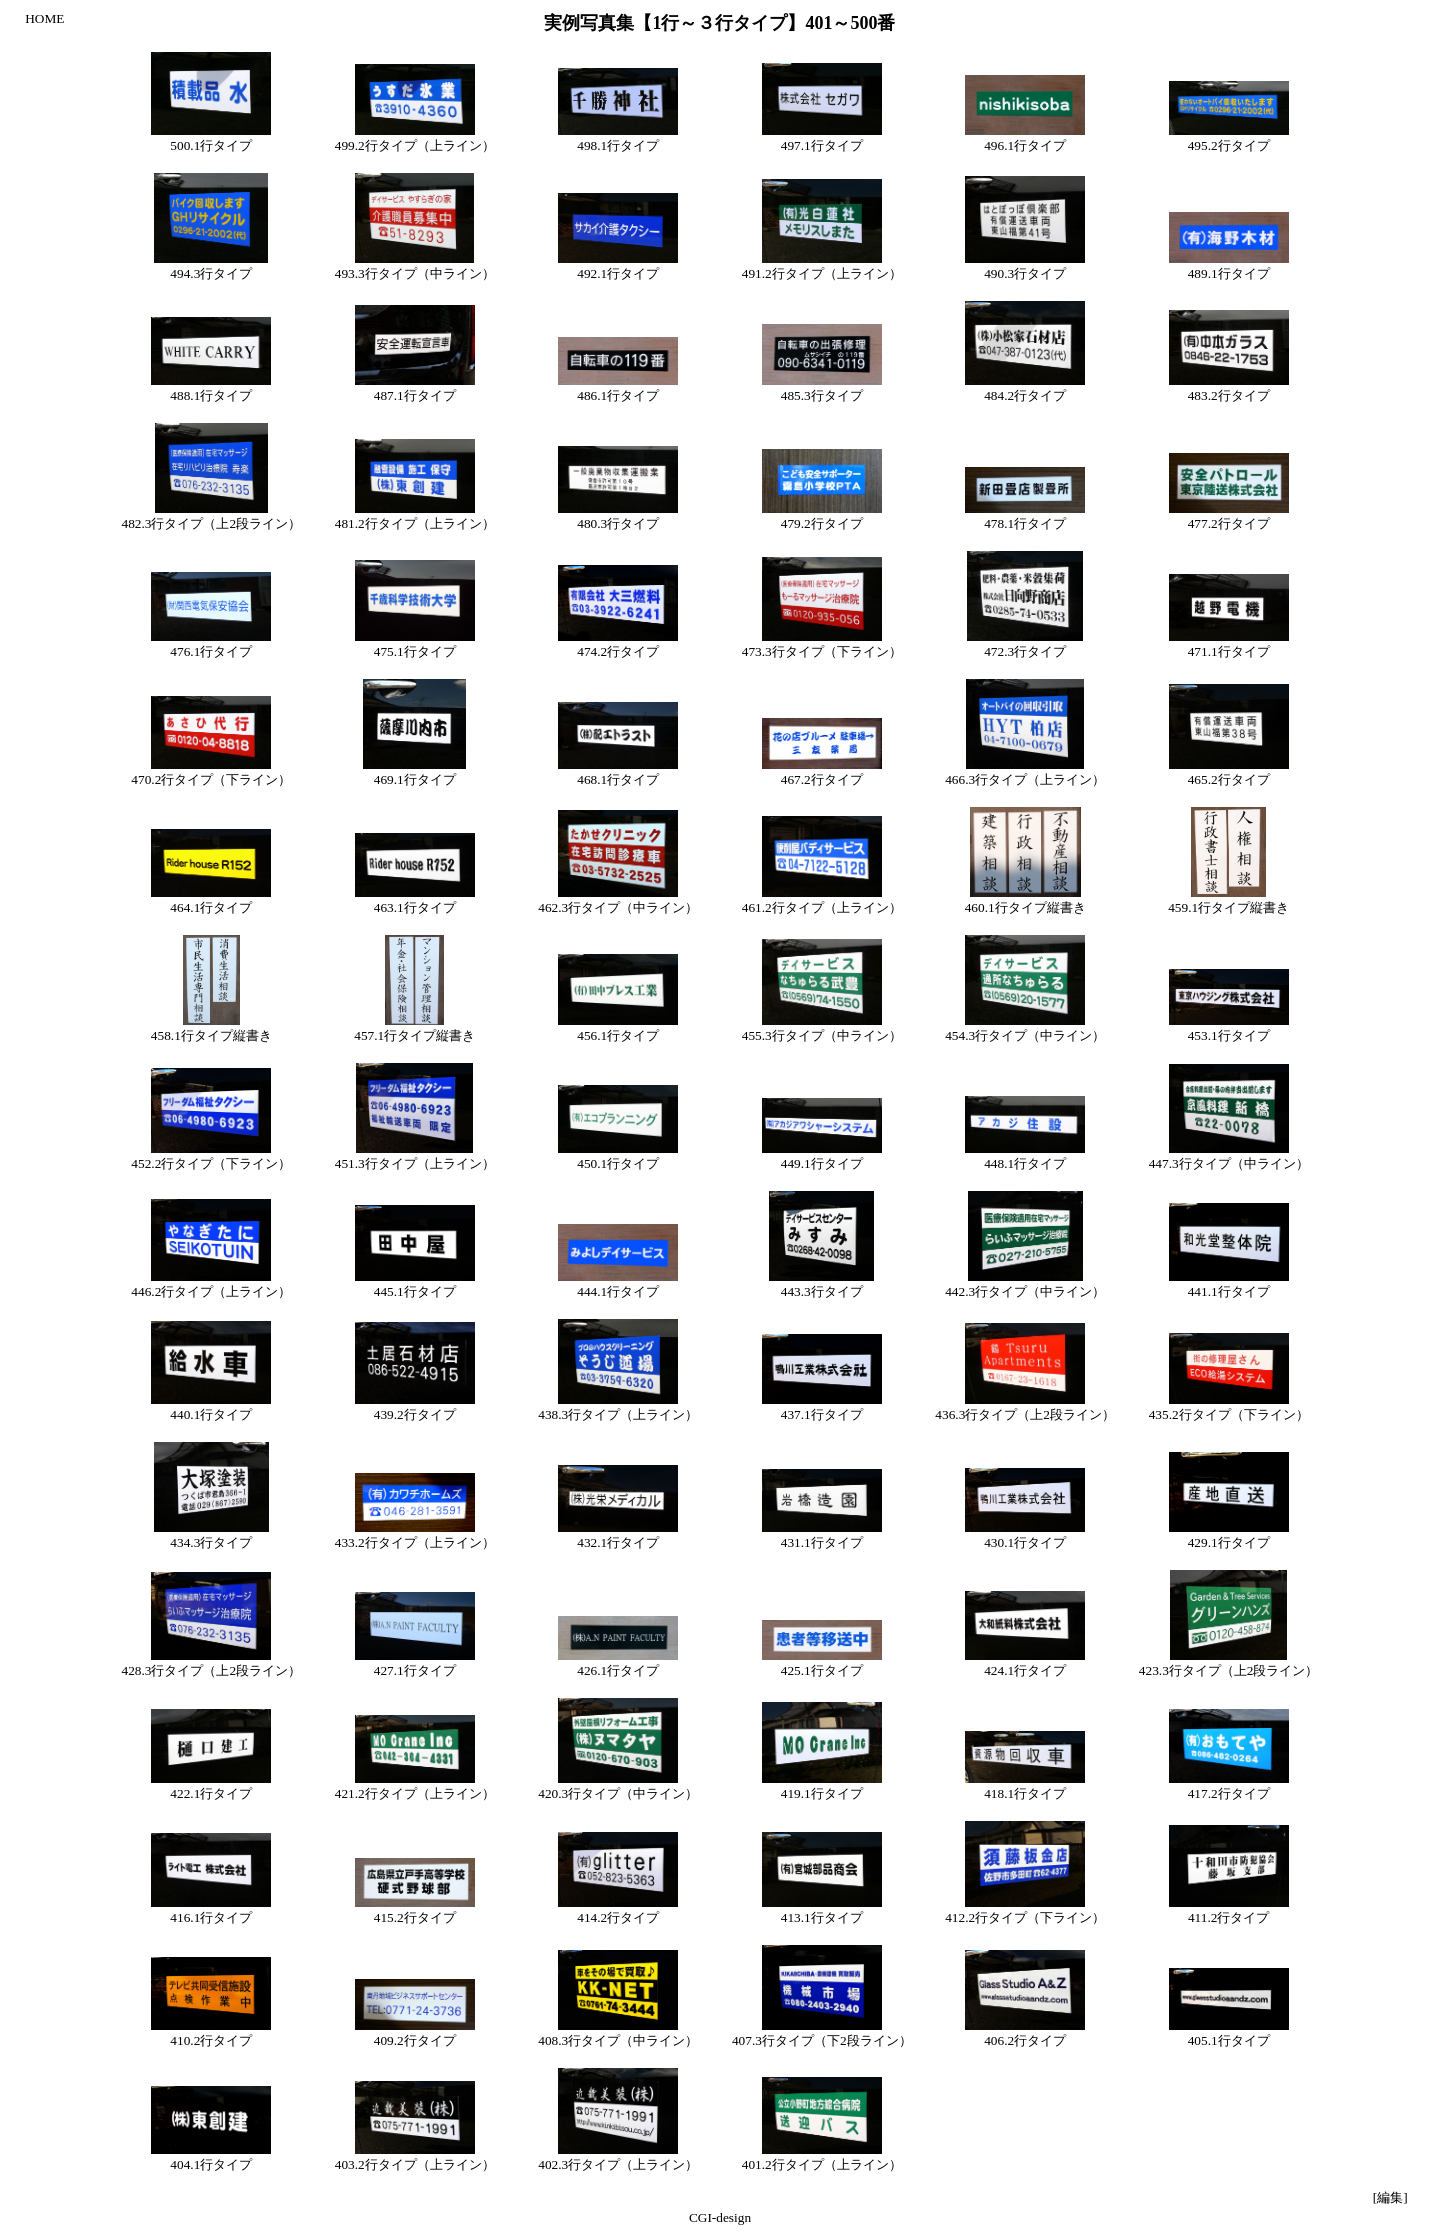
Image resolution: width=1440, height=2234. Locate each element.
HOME (44, 18)
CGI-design (720, 2217)
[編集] (1390, 2197)
